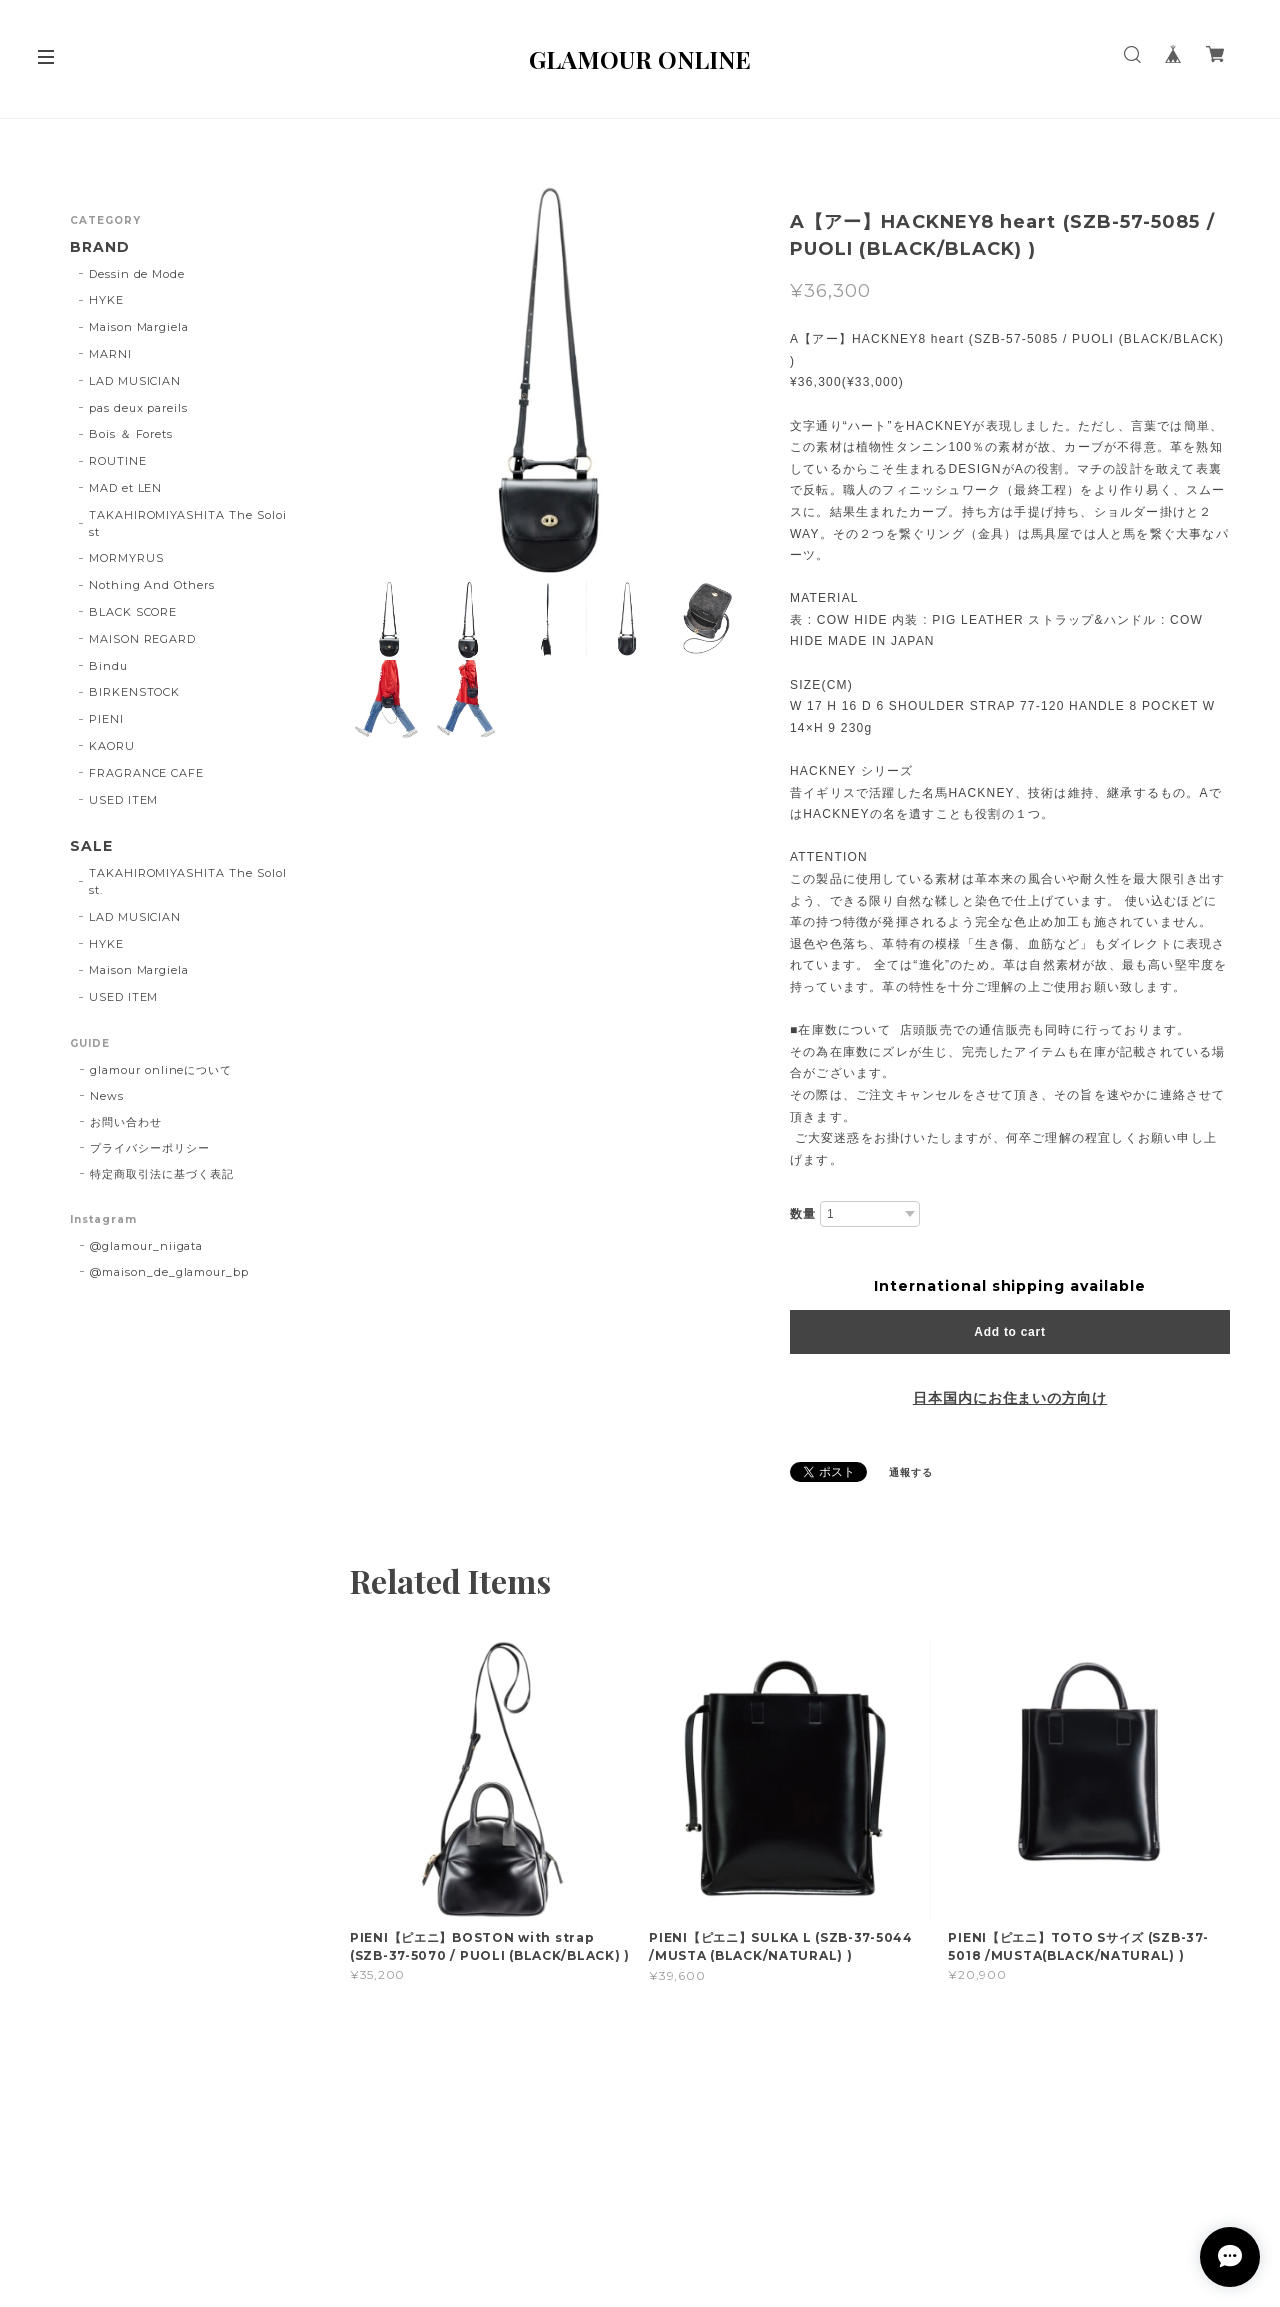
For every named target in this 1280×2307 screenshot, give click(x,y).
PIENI (106, 719)
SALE (91, 846)
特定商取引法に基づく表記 (162, 1174)
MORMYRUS (126, 558)
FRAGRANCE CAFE (146, 773)
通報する (911, 1472)
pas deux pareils (138, 408)
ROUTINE (118, 461)
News (107, 1096)
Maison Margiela (139, 327)
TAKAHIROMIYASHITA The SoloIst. (188, 881)
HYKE (106, 300)
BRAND (100, 247)
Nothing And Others (152, 585)
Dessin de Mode (137, 274)
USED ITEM (124, 800)
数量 (803, 1213)
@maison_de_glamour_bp (169, 1272)
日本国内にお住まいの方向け (1010, 1398)
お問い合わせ (126, 1122)
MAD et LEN (126, 488)
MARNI (110, 354)
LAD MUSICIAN (135, 381)
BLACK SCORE (133, 612)
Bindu (108, 666)
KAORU (112, 746)
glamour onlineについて (161, 1070)
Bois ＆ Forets (131, 434)
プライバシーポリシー (150, 1148)
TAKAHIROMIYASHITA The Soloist (188, 523)
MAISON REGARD (142, 639)
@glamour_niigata (146, 1246)
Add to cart (1009, 1332)
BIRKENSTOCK (135, 692)
